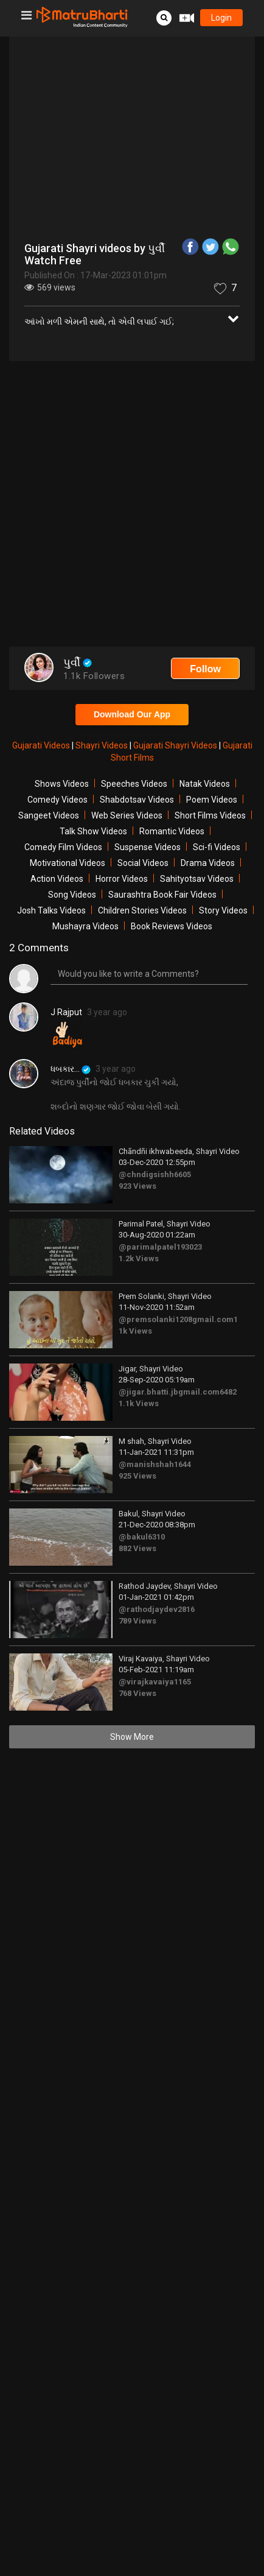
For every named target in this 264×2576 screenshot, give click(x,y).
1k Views (135, 1331)
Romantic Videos (171, 831)
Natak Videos (204, 784)
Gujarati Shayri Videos (176, 745)
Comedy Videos (57, 799)
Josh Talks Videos (51, 910)
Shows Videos (62, 784)
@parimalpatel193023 (160, 1246)
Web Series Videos (126, 815)
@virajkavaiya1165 (155, 1681)
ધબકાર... (70, 1069)
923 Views (137, 1186)
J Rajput (66, 1012)
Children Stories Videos (142, 910)
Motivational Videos (67, 863)
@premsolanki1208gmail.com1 (178, 1319)
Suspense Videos (147, 847)
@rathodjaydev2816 (157, 1609)
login (221, 18)
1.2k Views (139, 1258)
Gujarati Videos (42, 745)
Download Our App (132, 714)
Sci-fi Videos (216, 847)
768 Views (137, 1693)
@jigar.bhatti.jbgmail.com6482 (178, 1391)
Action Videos (56, 879)
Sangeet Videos (48, 815)
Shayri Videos (102, 745)
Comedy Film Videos (63, 847)
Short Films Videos (210, 815)
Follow (205, 669)
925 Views (137, 1475)
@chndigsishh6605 (155, 1174)
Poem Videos (211, 799)
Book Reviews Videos (171, 926)
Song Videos (72, 894)
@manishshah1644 (155, 1464)
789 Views (137, 1620)
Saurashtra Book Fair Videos (162, 894)
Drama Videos (208, 863)
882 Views (137, 1548)
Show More (132, 1737)
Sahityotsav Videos (197, 879)
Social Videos (142, 863)
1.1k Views (139, 1403)
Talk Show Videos (93, 831)
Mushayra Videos (85, 926)
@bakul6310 (142, 1536)
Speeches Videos (134, 784)
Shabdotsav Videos (137, 799)
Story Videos (223, 910)
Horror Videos (122, 879)
